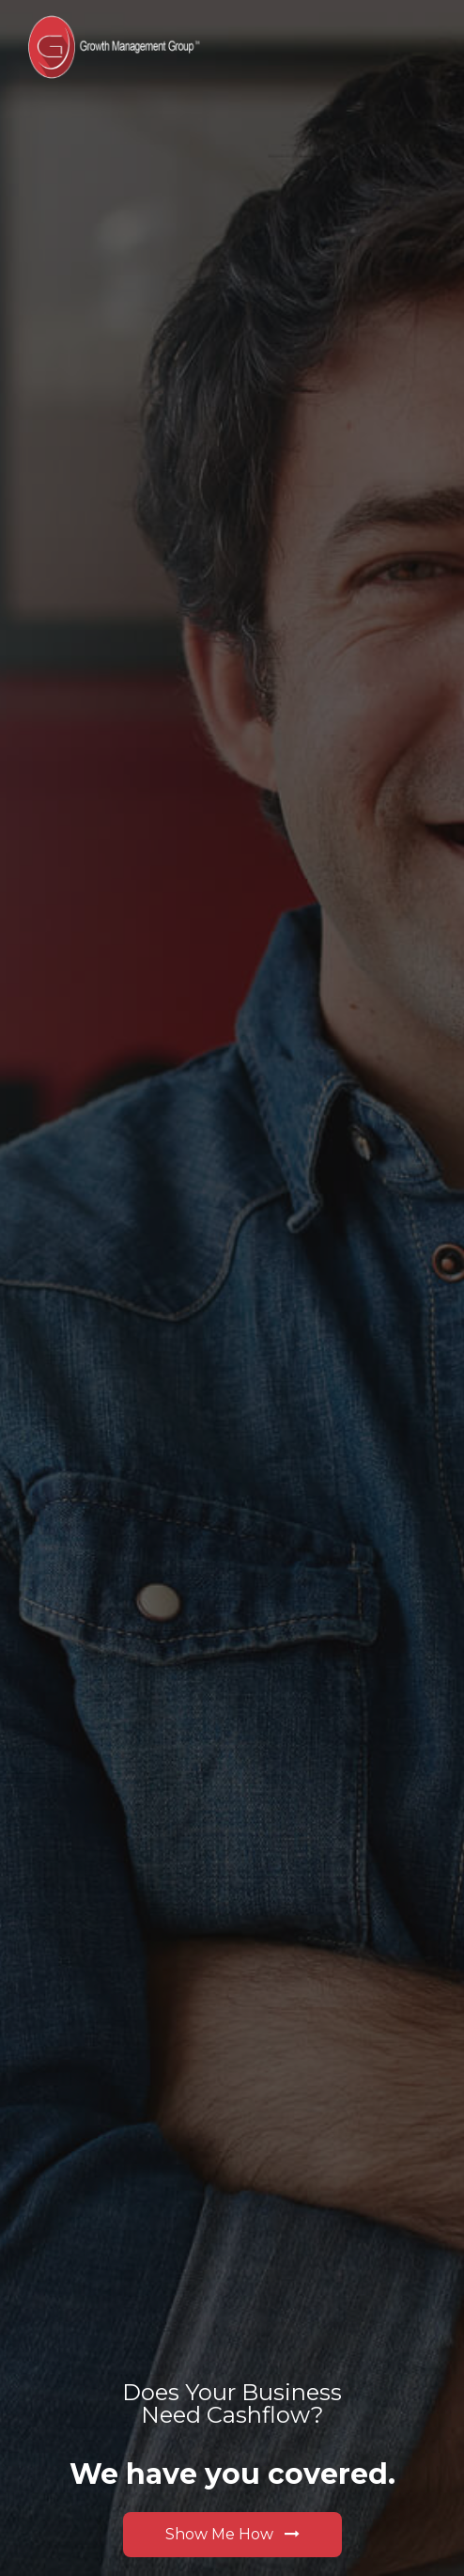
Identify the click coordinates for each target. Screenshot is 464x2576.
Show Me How (232, 2534)
